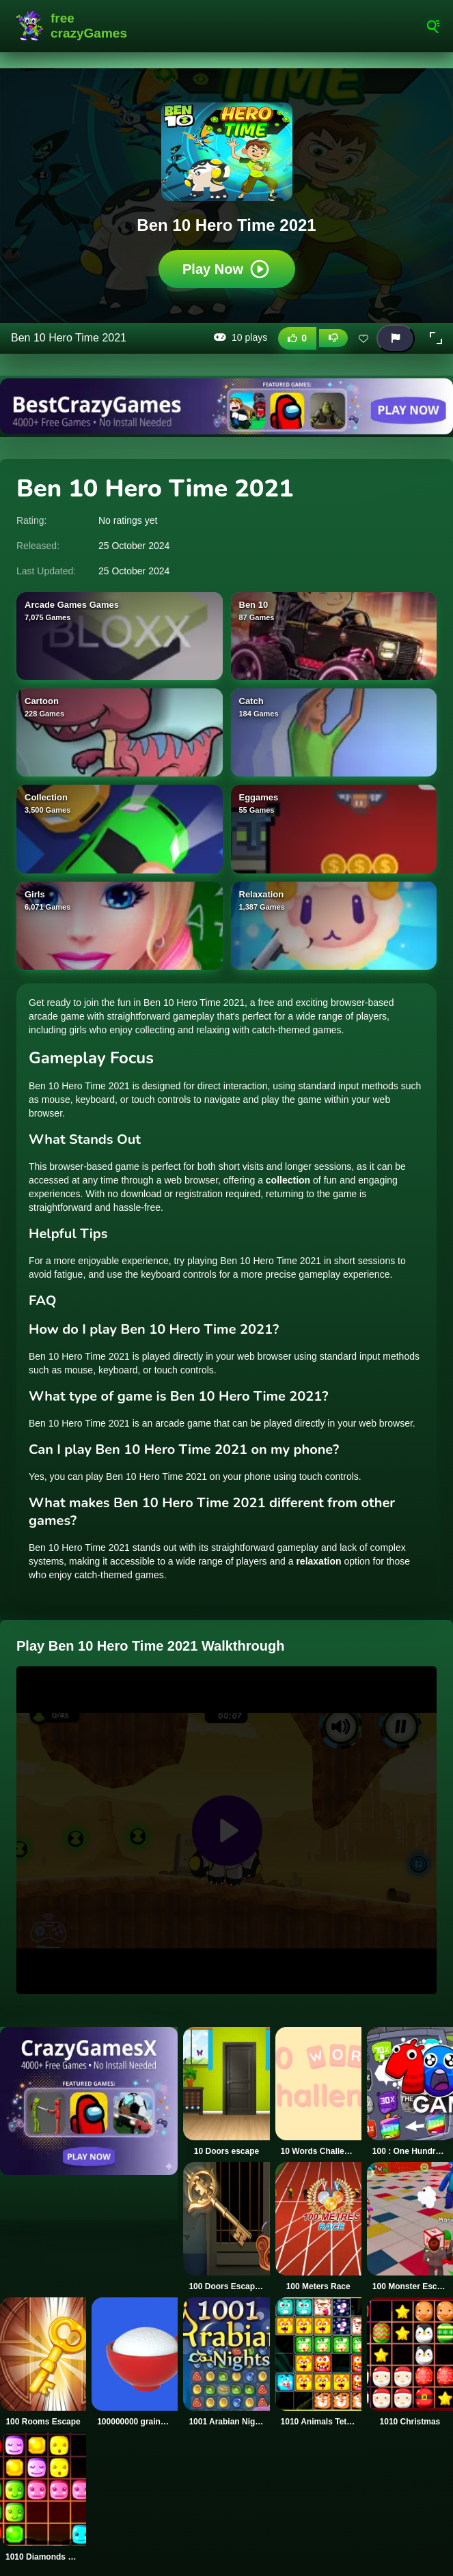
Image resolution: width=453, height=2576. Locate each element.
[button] (436, 338)
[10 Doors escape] (226, 2092)
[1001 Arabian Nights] (226, 2362)
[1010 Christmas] (410, 2362)
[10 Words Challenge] (318, 2092)
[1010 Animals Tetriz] (318, 2362)
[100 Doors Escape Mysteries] (226, 2227)
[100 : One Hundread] (410, 2092)
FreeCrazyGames (72, 25)
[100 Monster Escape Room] (410, 2227)
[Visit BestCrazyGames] (226, 406)
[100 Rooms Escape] (43, 2362)
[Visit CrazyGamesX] (89, 2101)
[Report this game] (395, 338)
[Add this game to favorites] (363, 338)
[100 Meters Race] (318, 2227)
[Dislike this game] (333, 338)
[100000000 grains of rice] (135, 2362)
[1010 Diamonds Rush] (43, 2497)
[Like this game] (297, 338)
